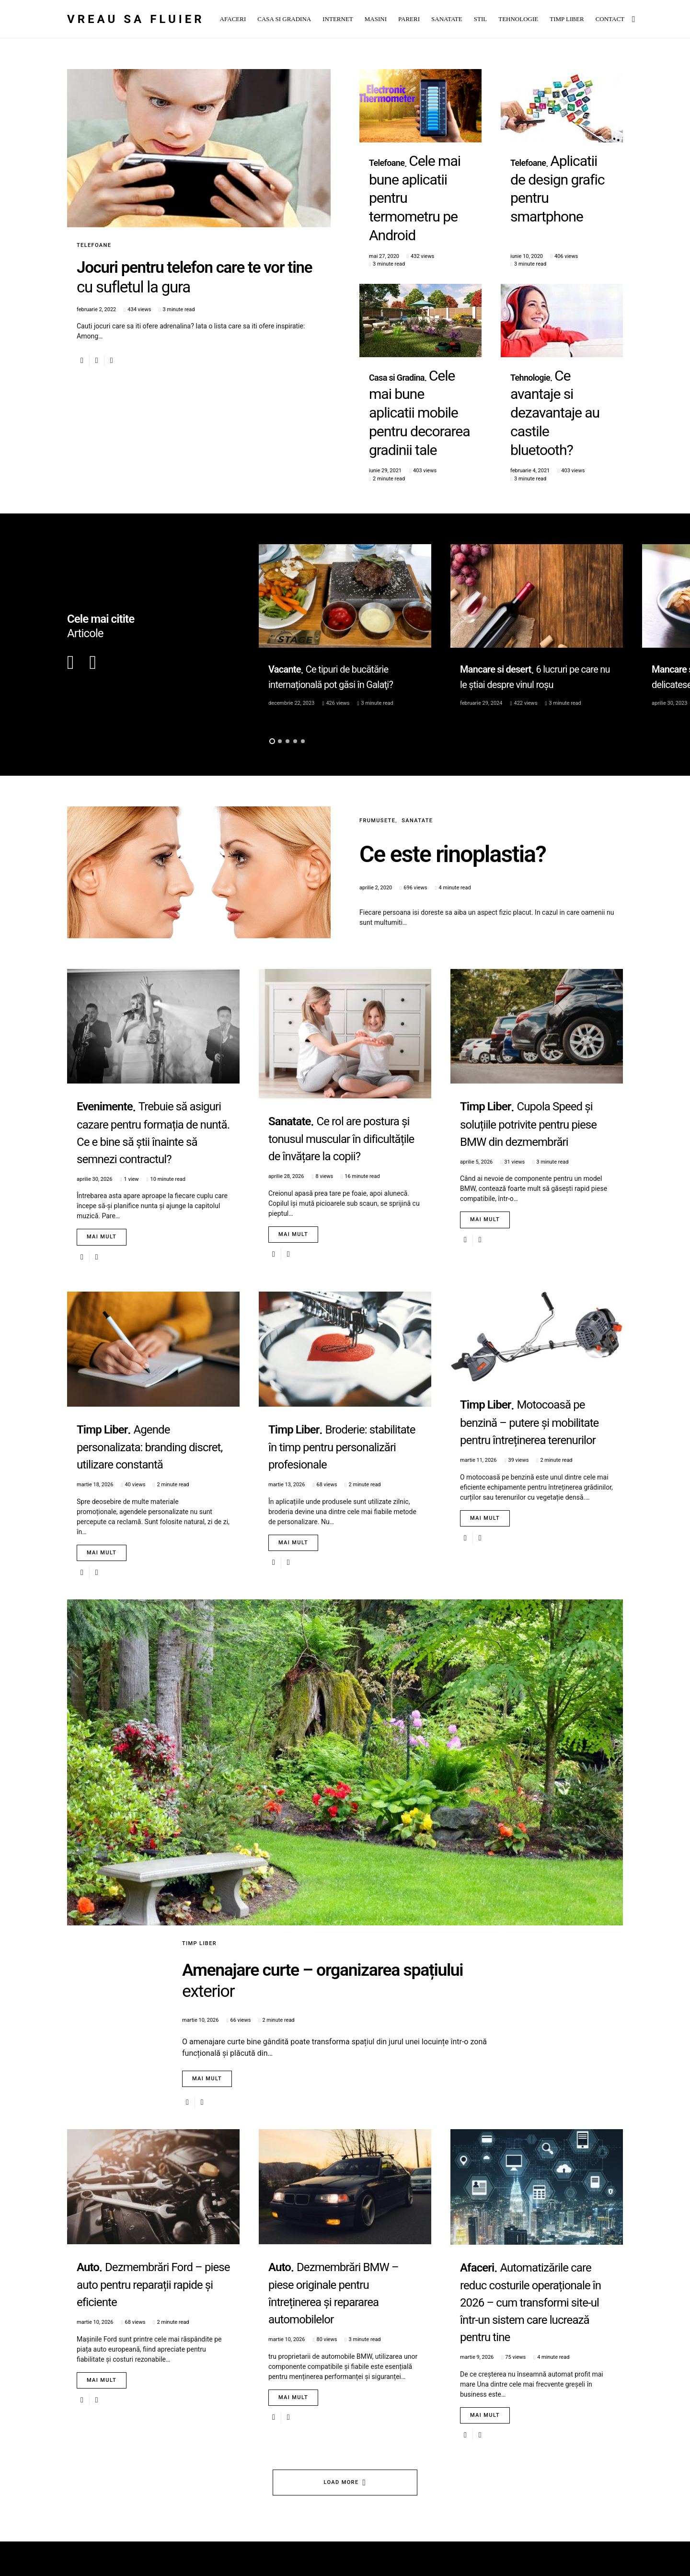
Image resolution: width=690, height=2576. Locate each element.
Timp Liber (199, 1837)
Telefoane (94, 245)
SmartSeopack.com (158, 2536)
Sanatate (417, 714)
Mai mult (101, 1131)
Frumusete (377, 714)
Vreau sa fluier (136, 19)
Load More (341, 2438)
